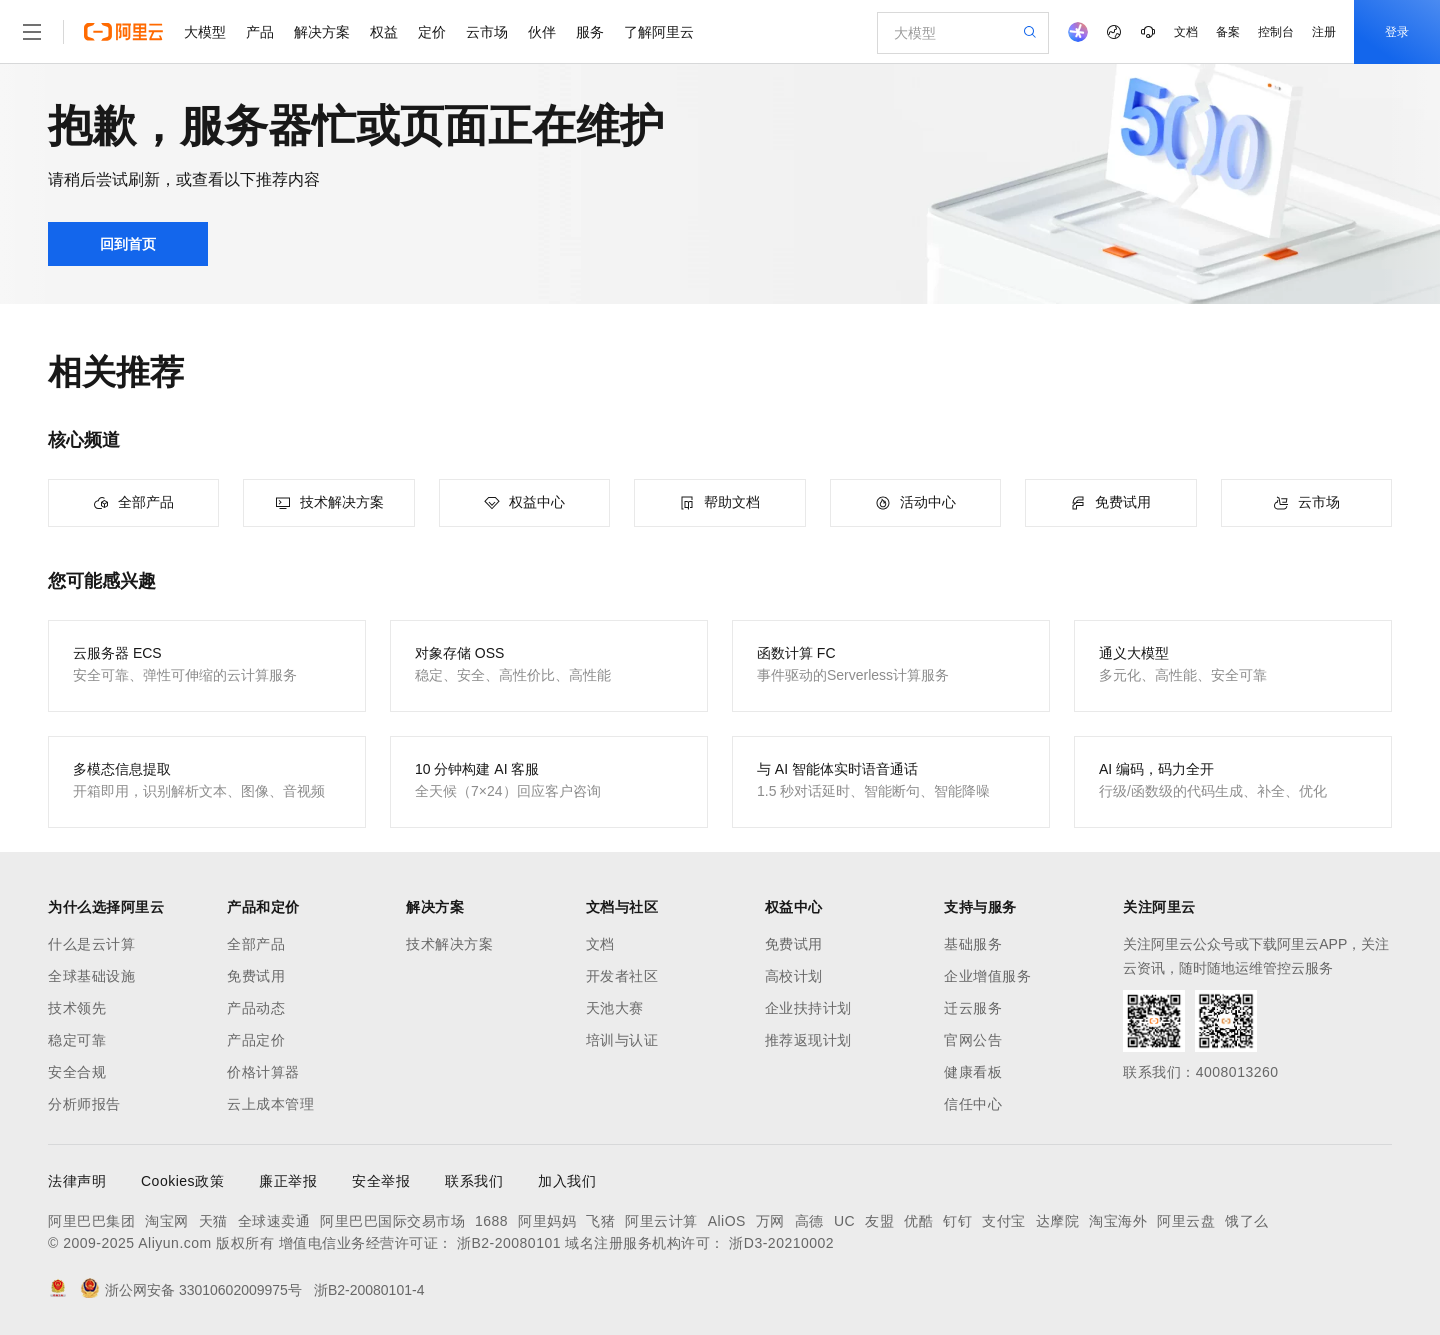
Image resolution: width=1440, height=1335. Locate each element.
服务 (590, 32)
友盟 (879, 1221)
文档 (1186, 32)
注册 (1324, 32)
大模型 (205, 32)
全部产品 (256, 944)
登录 (1397, 32)
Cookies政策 (182, 1181)
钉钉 (957, 1221)
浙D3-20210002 (781, 1243)
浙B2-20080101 (509, 1243)
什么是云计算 (91, 944)
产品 (260, 32)
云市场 (487, 32)
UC (844, 1221)
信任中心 (973, 1104)
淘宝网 (167, 1221)
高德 (809, 1221)
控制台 (1276, 32)
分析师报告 (84, 1104)
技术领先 (77, 1008)
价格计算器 (263, 1072)
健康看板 (973, 1072)
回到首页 (128, 244)
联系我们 (474, 1181)
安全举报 (381, 1181)
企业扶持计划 (808, 1008)
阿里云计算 (661, 1221)
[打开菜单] (32, 32)
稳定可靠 (77, 1040)
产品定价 (256, 1040)
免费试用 (256, 976)
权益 (384, 32)
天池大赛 (615, 1008)
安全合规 (77, 1072)
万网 (770, 1221)
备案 (1228, 32)
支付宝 (1004, 1221)
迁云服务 (973, 1008)
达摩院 (1058, 1221)
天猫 (213, 1221)
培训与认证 (622, 1040)
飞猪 (600, 1221)
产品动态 (256, 1008)
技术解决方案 (449, 944)
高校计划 (794, 976)
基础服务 (973, 944)
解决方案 (322, 32)
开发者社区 (622, 976)
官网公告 (973, 1040)
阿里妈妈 (547, 1221)
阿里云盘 (1186, 1221)
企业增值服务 (987, 976)
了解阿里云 (659, 32)
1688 (491, 1221)
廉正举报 (288, 1181)
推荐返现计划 (808, 1040)
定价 (432, 32)
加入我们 (567, 1181)
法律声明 (77, 1181)
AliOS (727, 1221)
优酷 (918, 1221)
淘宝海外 (1118, 1221)
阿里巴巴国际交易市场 (392, 1221)
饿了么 (1247, 1221)
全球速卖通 (274, 1221)
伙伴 (542, 32)
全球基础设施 (91, 976)
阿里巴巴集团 (91, 1221)
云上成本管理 (270, 1104)
